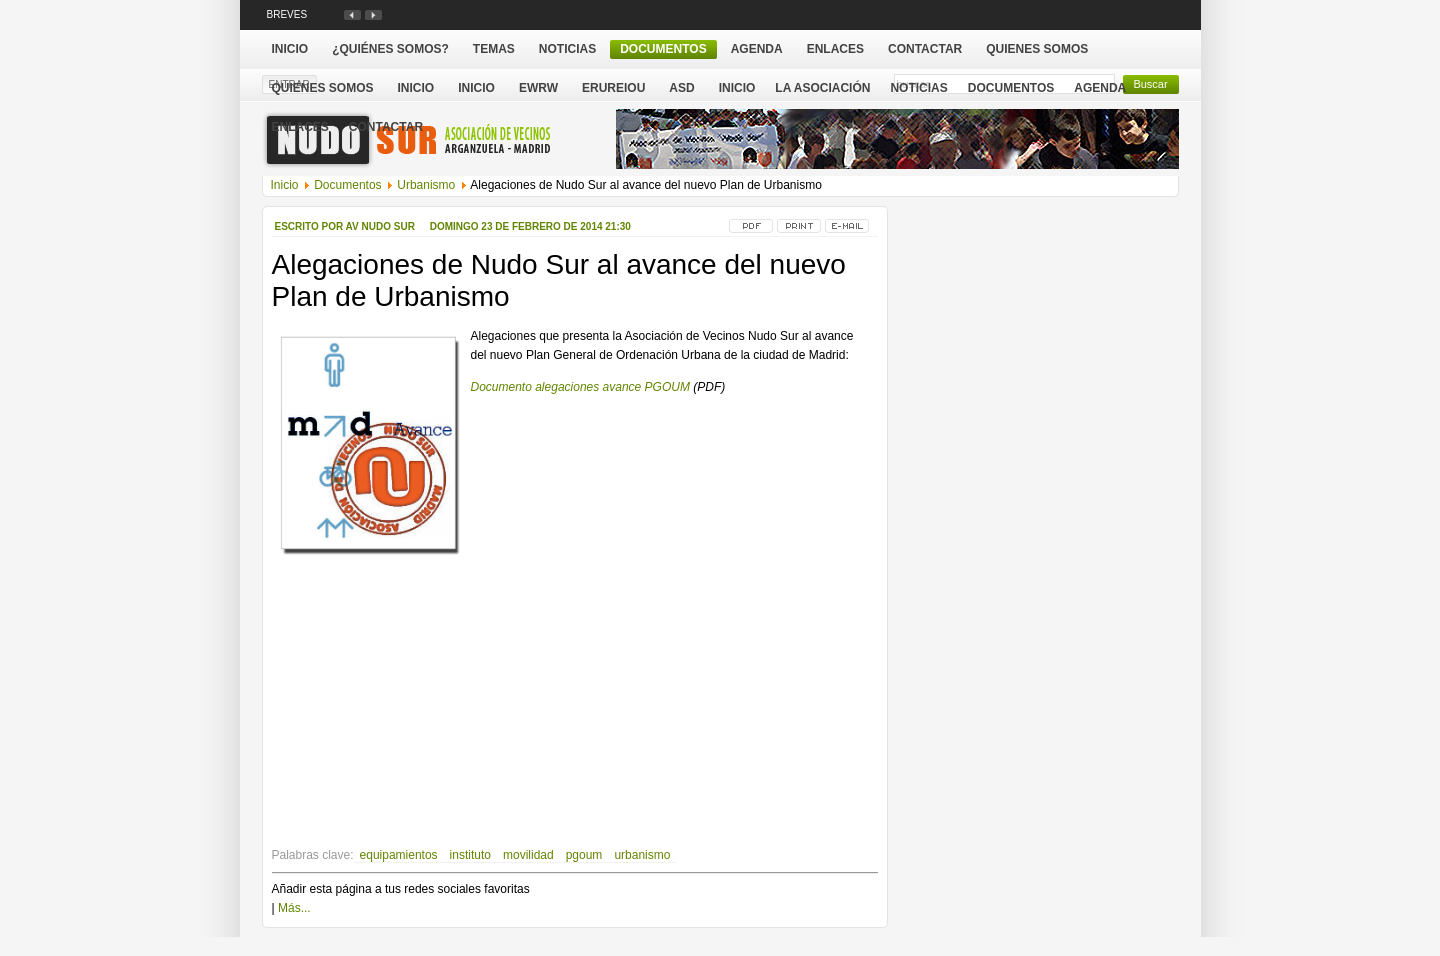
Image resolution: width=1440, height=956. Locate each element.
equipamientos (399, 855)
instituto (470, 855)
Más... (294, 908)
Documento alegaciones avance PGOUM (580, 387)
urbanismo (642, 855)
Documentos (1011, 88)
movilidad (528, 855)
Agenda (1100, 88)
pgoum (584, 855)
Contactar (386, 127)
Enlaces (300, 127)
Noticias (918, 88)
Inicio (737, 88)
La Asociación (822, 88)
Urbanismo (426, 185)
